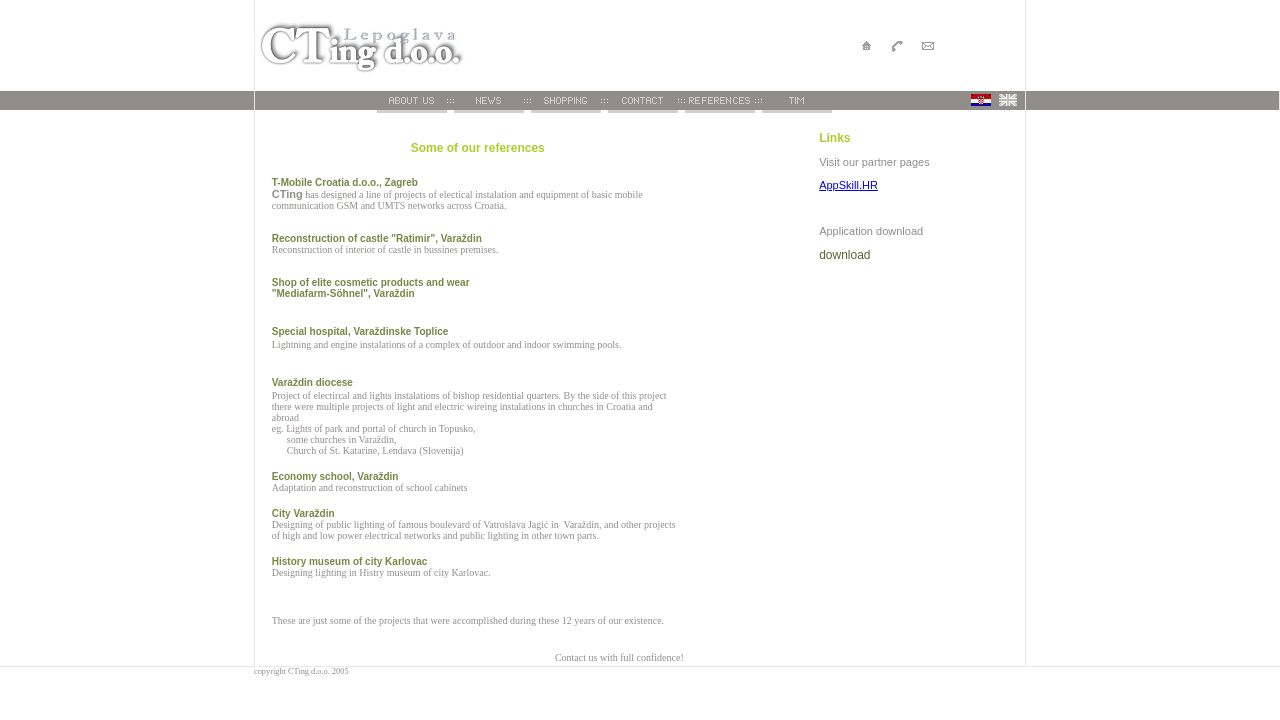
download (844, 255)
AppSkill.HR (848, 185)
